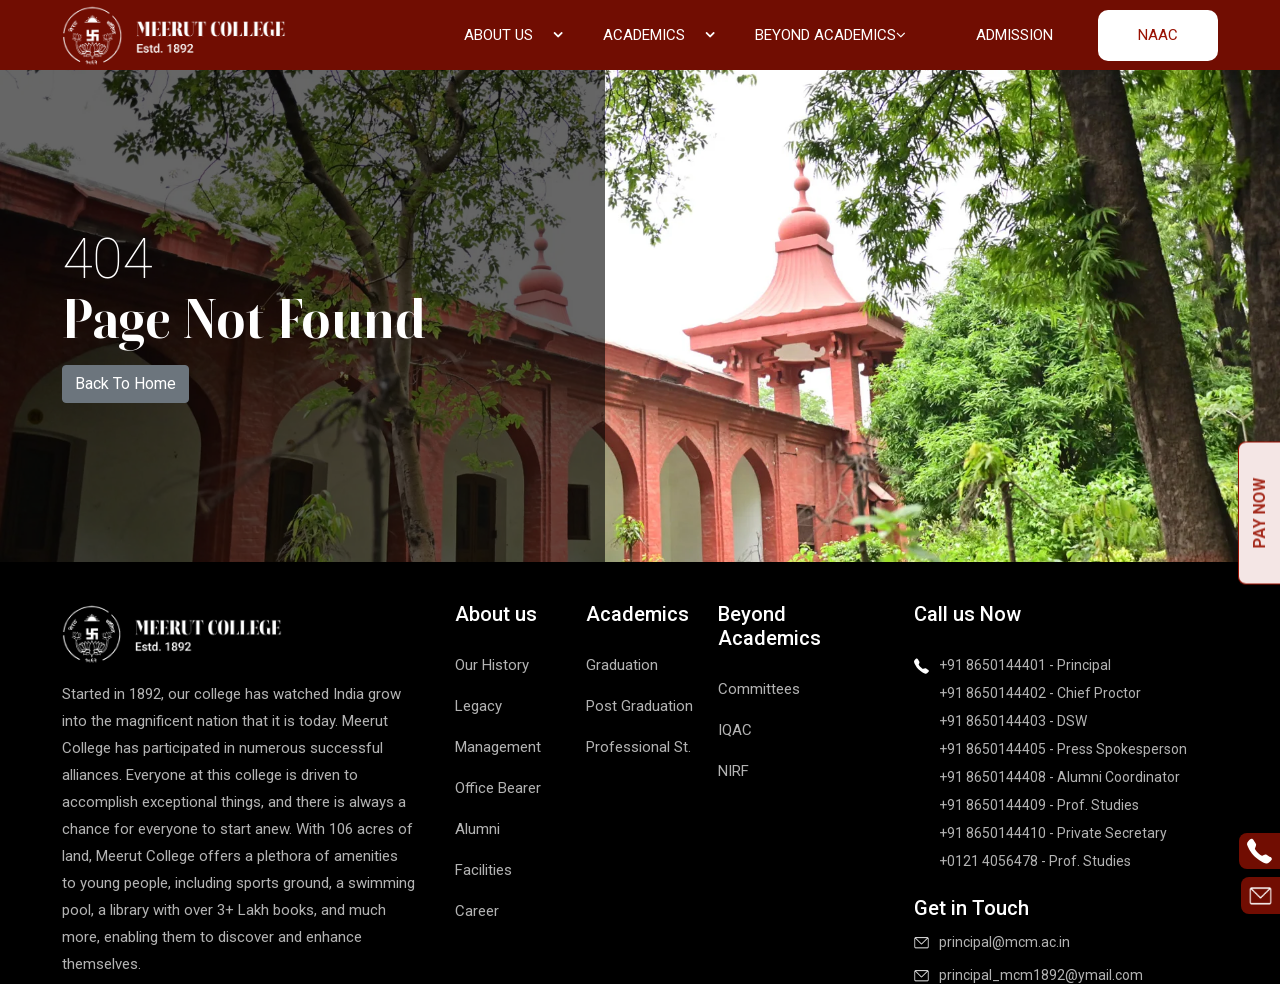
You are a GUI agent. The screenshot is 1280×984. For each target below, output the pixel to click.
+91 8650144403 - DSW (1013, 721)
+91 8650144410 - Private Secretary (1053, 833)
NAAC (1158, 35)
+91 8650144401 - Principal (1025, 665)
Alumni (477, 829)
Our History (492, 665)
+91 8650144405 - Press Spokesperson (1063, 749)
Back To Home (125, 383)
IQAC (735, 730)
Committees (759, 689)
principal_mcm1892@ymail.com (1041, 975)
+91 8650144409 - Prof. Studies (1039, 805)
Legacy (478, 706)
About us (513, 35)
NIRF (733, 771)
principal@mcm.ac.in (1004, 942)
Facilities (483, 870)
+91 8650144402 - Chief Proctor (1040, 693)
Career (477, 911)
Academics (659, 35)
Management (498, 747)
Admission (1014, 35)
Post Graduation (639, 706)
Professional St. (638, 747)
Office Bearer (498, 788)
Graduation (622, 665)
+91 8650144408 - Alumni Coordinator (1059, 777)
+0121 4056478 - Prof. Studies (1035, 861)
